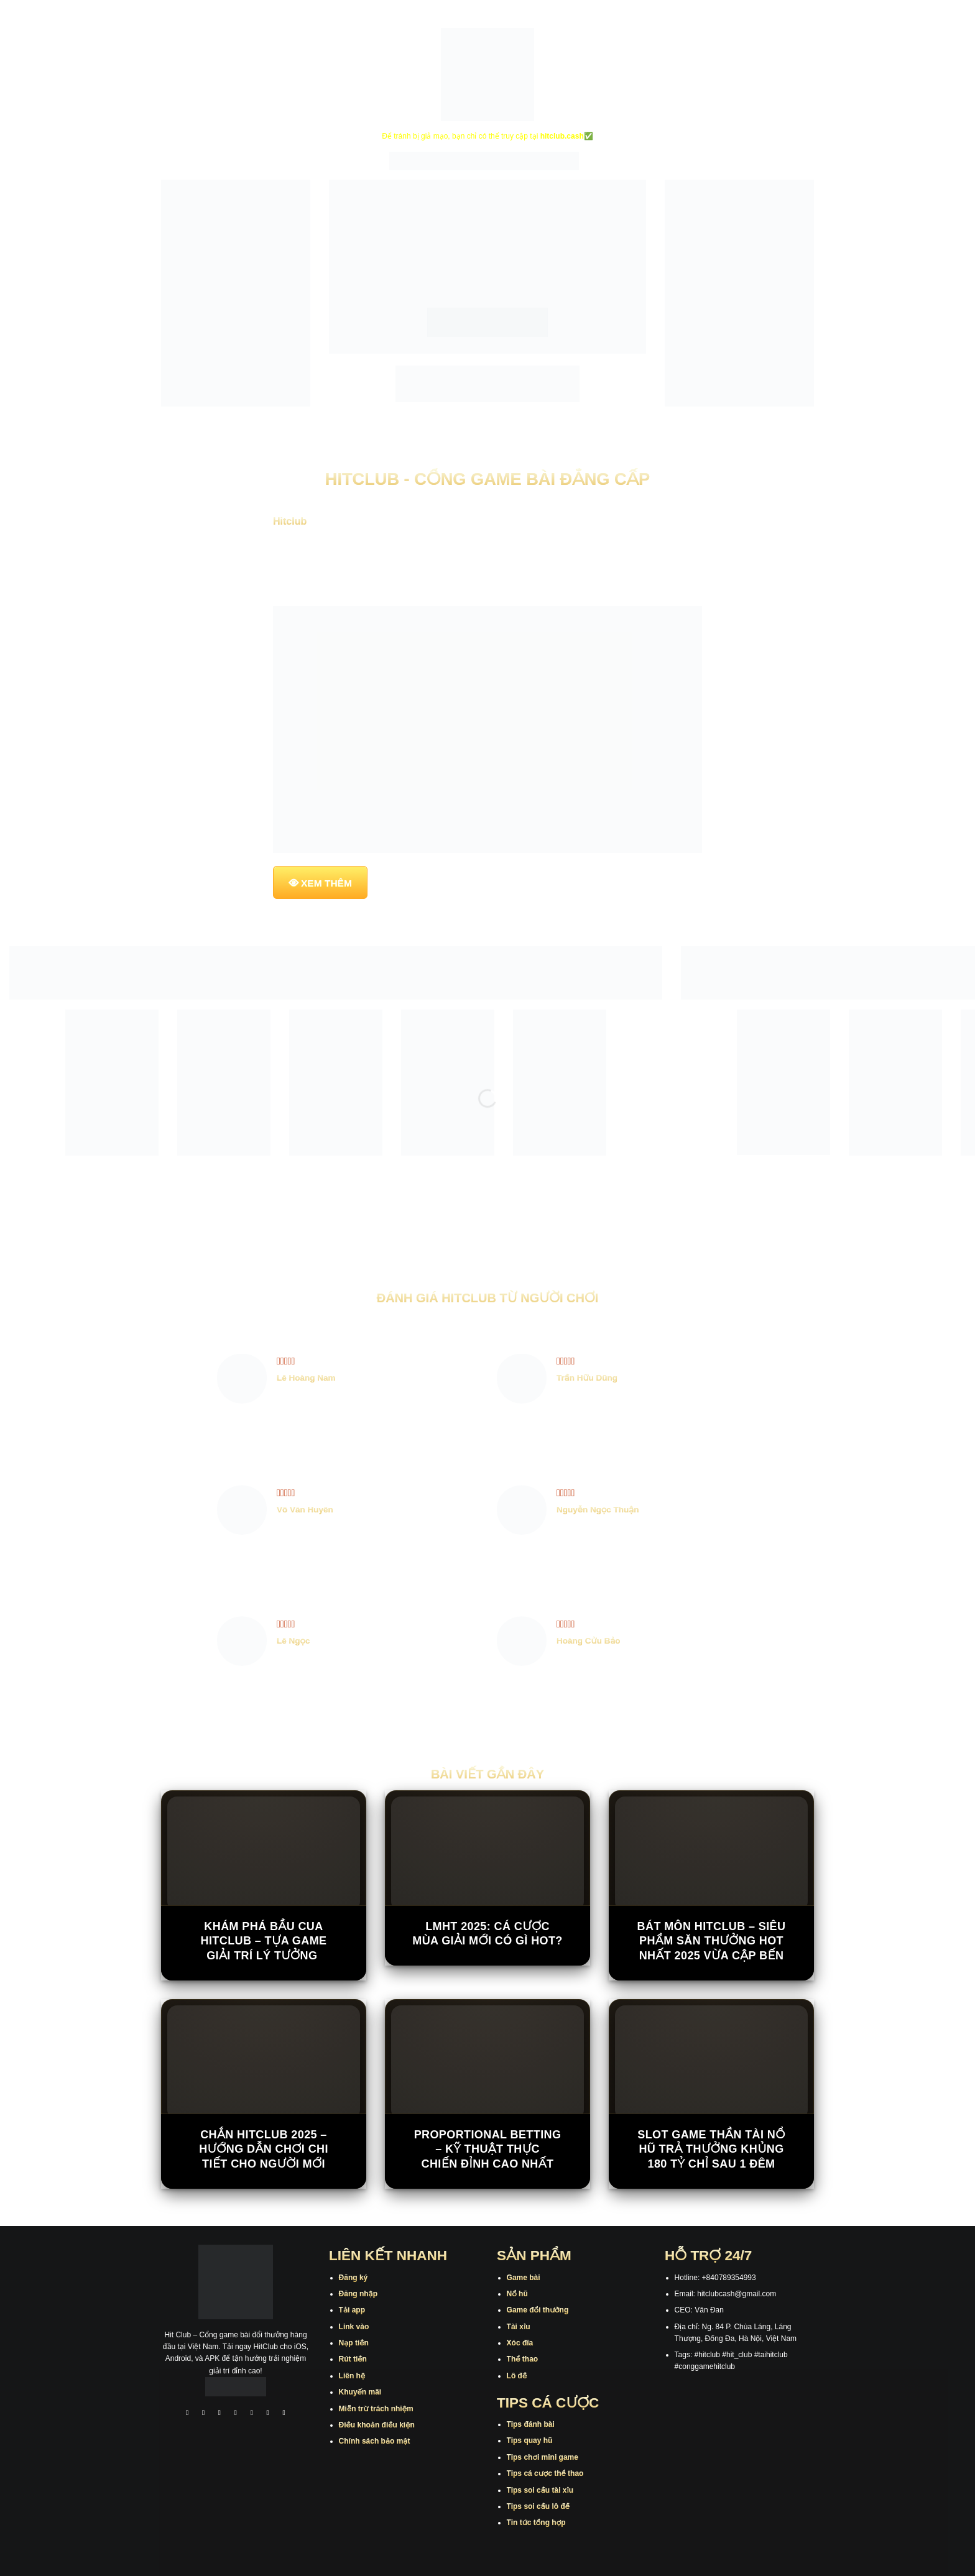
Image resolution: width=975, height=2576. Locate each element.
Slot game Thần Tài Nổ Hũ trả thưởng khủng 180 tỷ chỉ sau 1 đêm (711, 2149)
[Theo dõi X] (235, 2414)
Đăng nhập (358, 2293)
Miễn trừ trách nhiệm (376, 2408)
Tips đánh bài (531, 2424)
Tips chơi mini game (542, 2457)
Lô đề (517, 2375)
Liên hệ (352, 2375)
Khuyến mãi (360, 2392)
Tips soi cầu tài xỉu (540, 2490)
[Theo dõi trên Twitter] (251, 2414)
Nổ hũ (517, 2293)
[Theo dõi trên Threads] (268, 2414)
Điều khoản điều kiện (377, 2425)
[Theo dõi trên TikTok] (219, 2414)
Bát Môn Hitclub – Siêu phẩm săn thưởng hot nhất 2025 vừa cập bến (711, 1941)
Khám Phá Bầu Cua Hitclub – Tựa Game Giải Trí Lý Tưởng (264, 1941)
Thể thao (522, 2359)
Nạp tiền (354, 2343)
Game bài (523, 2277)
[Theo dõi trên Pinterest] (284, 2414)
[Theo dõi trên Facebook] (187, 2414)
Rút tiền (353, 2359)
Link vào (354, 2326)
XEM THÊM (326, 883)
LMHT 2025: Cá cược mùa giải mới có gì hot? (487, 1933)
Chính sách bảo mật (374, 2441)
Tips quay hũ (530, 2440)
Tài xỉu (518, 2326)
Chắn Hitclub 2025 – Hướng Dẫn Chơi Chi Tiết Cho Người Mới (263, 2149)
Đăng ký (353, 2277)
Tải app (352, 2310)
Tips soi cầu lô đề (538, 2506)
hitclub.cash (562, 136)
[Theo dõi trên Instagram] (203, 2414)
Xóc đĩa (520, 2343)
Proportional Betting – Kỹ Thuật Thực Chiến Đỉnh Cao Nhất (487, 2149)
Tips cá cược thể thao (545, 2473)
